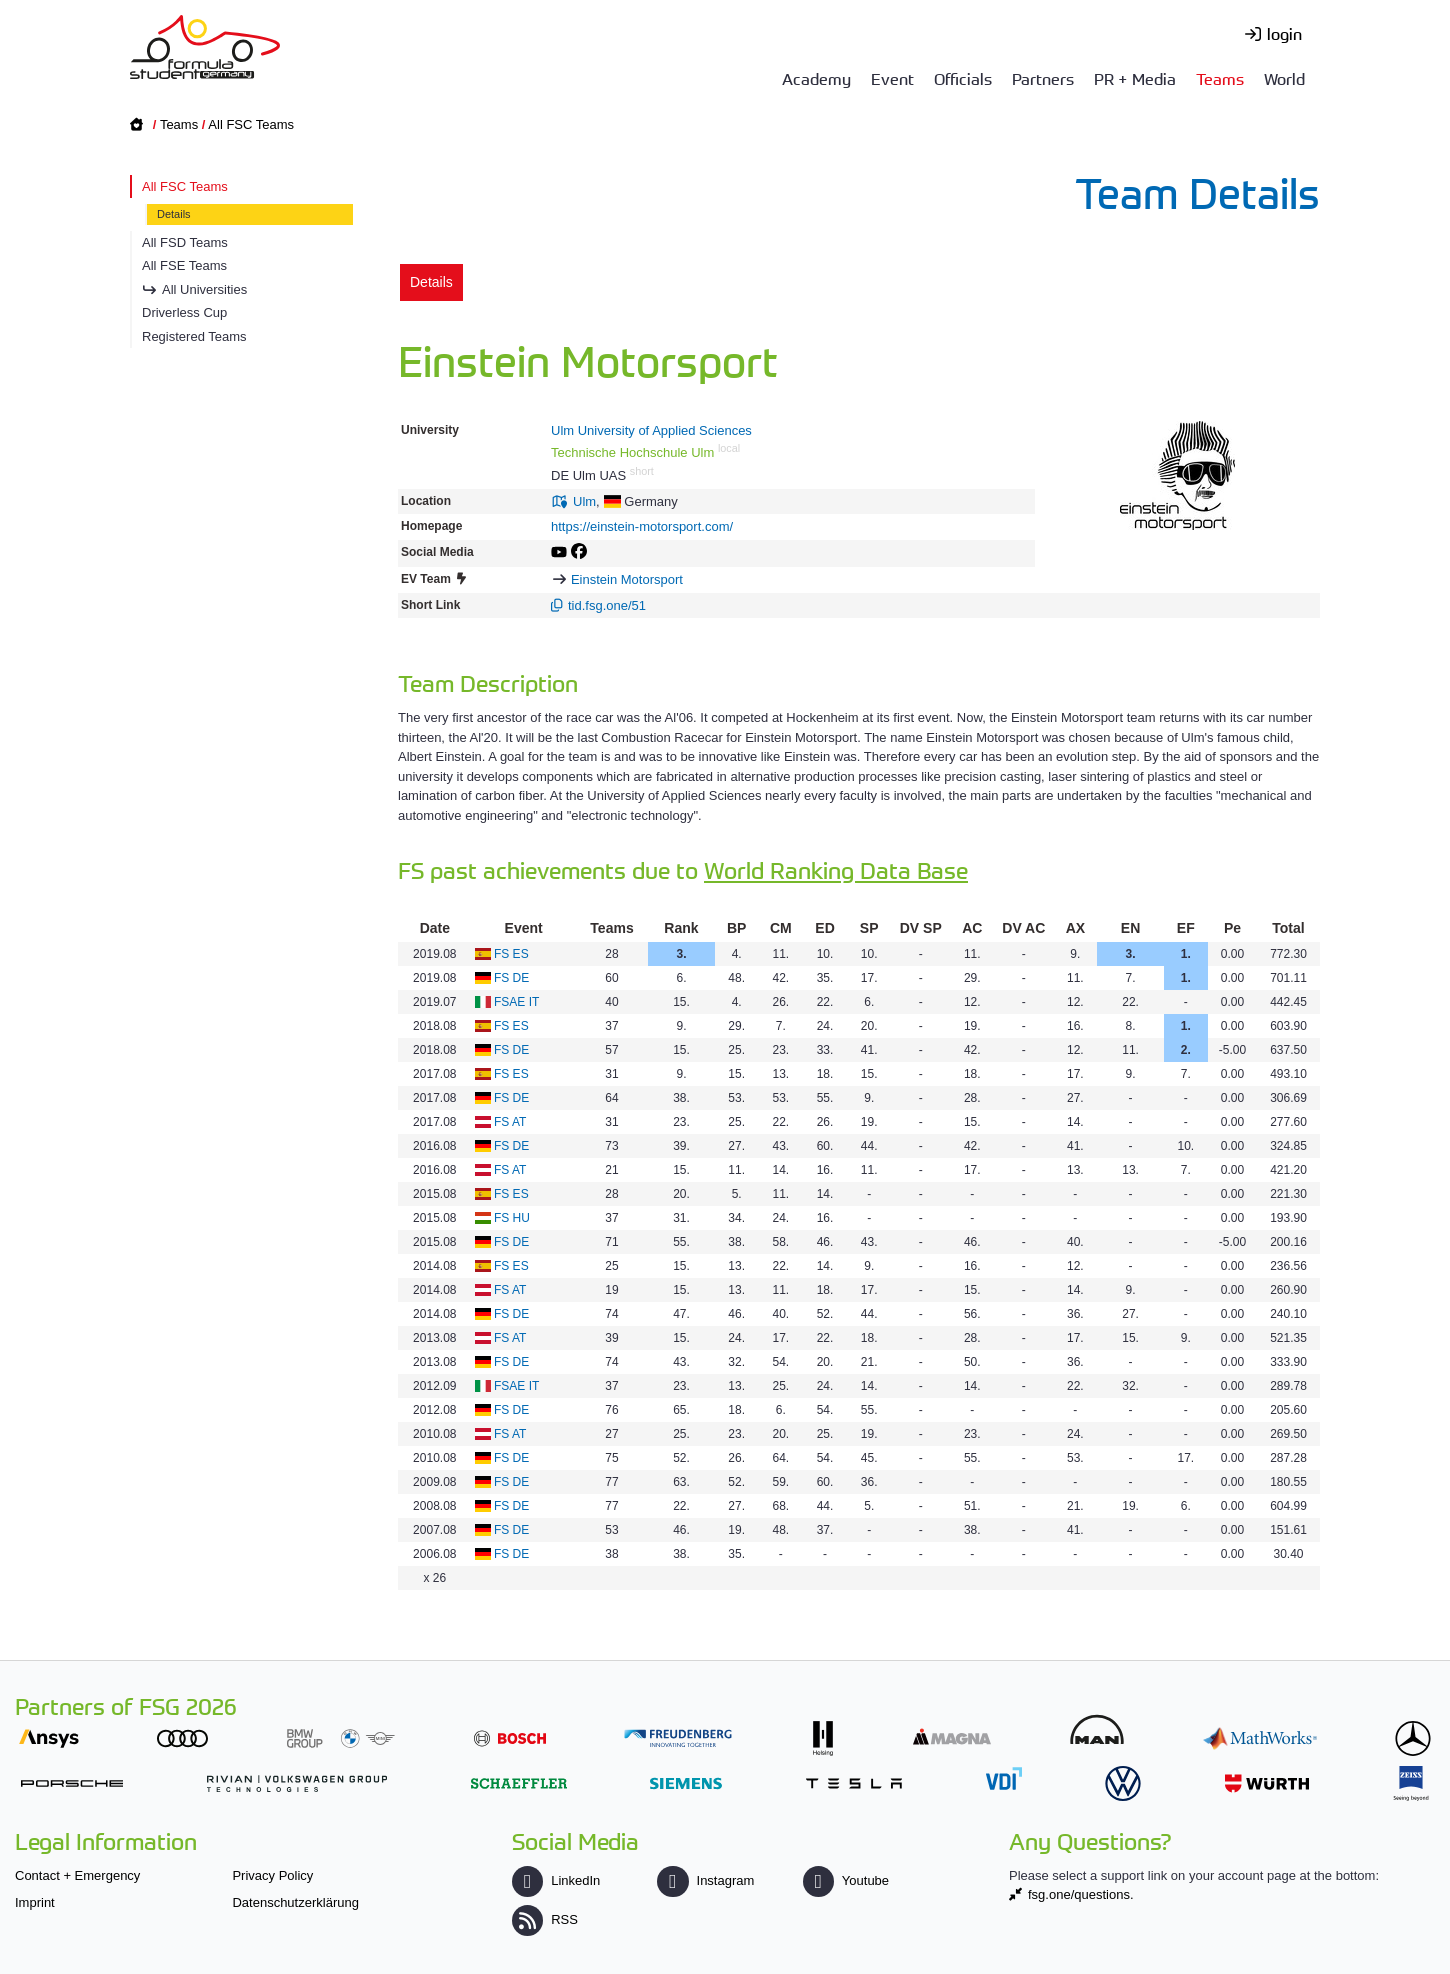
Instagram (705, 1880)
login (1284, 33)
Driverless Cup (184, 312)
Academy (816, 78)
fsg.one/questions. (1081, 1894)
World (1284, 78)
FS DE (511, 978)
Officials (963, 78)
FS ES (511, 954)
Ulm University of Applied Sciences (651, 430)
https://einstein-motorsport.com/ (642, 526)
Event (892, 78)
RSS (545, 1919)
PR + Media (1135, 78)
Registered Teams (194, 336)
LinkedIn (556, 1880)
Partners (1043, 78)
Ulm (584, 501)
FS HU (512, 1218)
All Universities (204, 289)
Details (174, 214)
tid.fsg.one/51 (607, 605)
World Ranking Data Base (836, 869)
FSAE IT (516, 1002)
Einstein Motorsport (627, 579)
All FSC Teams (251, 124)
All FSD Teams (185, 242)
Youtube (846, 1880)
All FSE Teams (184, 265)
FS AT (510, 1122)
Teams (1220, 78)
